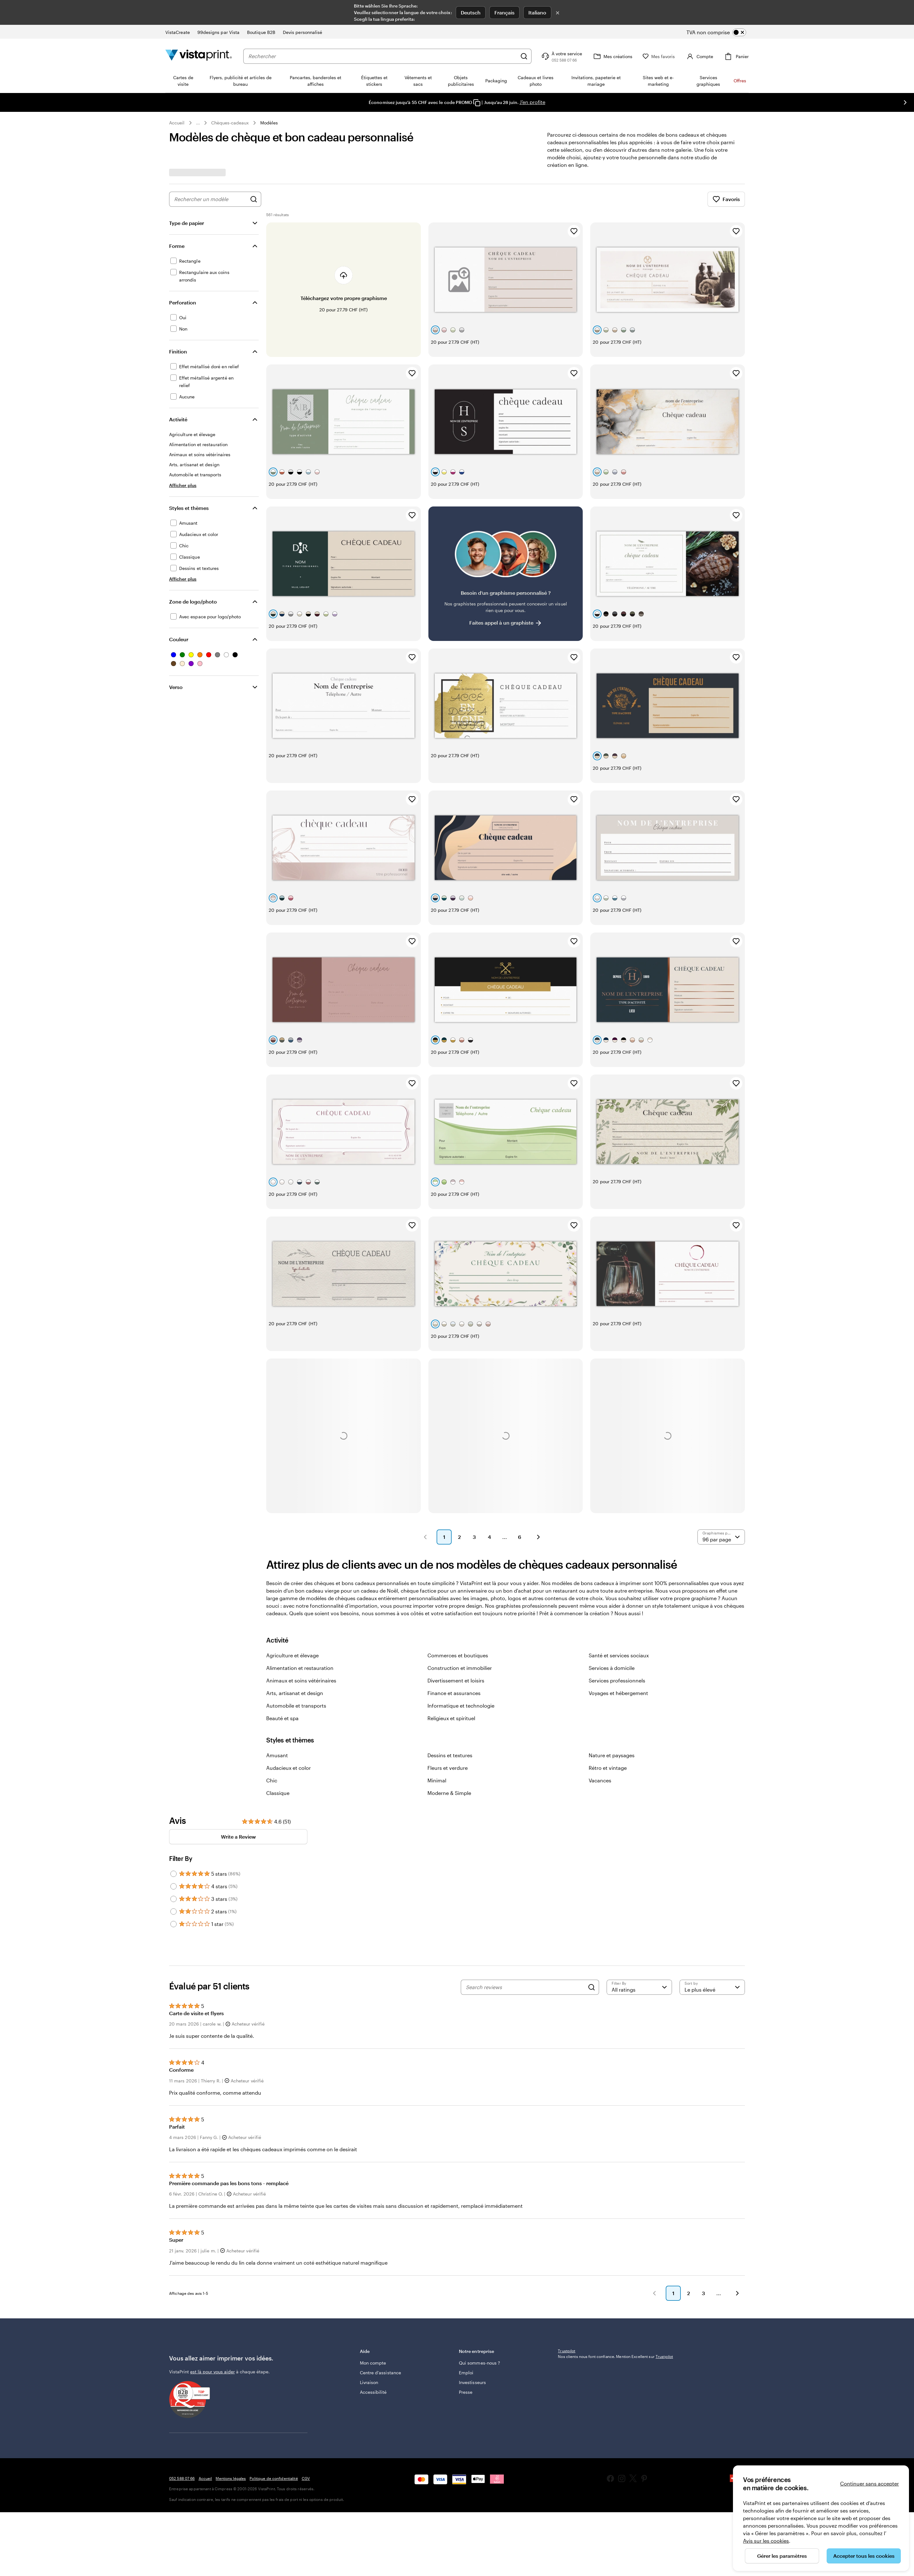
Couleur (178, 639)
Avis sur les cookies (766, 2541)
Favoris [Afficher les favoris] (726, 199)
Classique (277, 1702)
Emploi (466, 2288)
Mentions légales (231, 2397)
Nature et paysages (612, 1665)
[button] (425, 1446)
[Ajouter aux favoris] (574, 231)
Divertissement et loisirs (455, 1590)
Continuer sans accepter (869, 2483)
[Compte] (699, 56)
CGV (306, 2397)
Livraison (369, 2298)
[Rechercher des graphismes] (253, 199)
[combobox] (382, 56)
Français (504, 12)
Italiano (537, 12)
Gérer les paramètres (782, 2556)
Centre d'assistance (380, 2288)
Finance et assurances (454, 1602)
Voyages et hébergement (618, 1602)
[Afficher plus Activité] (182, 485)
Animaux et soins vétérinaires (301, 1590)
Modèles (269, 122)
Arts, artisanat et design (294, 1602)
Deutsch (471, 12)
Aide (405, 2270)
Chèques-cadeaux (230, 122)
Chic (271, 1690)
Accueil (177, 122)
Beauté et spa (282, 1628)
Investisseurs (472, 2298)
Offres (740, 80)
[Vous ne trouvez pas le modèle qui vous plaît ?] (505, 545)
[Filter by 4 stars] (173, 1796)
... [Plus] (198, 122)
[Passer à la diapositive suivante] (905, 102)
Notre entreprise (504, 2270)
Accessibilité (373, 2308)
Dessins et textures (449, 1665)
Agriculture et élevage (292, 1565)
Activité (178, 419)
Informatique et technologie (460, 1615)
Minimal (436, 1690)
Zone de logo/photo (193, 601)
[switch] (721, 32)
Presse (465, 2308)
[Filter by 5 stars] (173, 1783)
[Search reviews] (525, 1897)
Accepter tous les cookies (864, 2556)
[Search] (591, 1896)
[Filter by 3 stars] (173, 1808)
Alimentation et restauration (299, 1577)
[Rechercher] (524, 56)
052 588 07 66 (182, 2397)
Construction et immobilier (459, 1577)
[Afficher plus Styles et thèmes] (182, 579)
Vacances (600, 1690)
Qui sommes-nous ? (479, 2278)
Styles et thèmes (189, 508)
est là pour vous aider (212, 2290)
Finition (178, 351)
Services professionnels (617, 1590)
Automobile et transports (296, 1615)
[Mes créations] (612, 56)
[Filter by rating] (639, 1896)
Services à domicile (612, 1577)
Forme (176, 246)
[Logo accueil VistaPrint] (198, 56)
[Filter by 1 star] (173, 1833)
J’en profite (532, 102)
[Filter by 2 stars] (173, 1821)
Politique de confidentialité (274, 2397)
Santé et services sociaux (619, 1565)
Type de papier (186, 223)
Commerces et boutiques (457, 1565)
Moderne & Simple (449, 1702)
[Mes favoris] (658, 56)
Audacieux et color (288, 1677)
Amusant (277, 1665)
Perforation (182, 302)
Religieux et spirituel (451, 1628)
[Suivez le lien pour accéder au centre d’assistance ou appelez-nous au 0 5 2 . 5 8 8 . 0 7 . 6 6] (561, 56)
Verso (176, 687)
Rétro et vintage (608, 1677)
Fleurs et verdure (447, 1677)
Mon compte (373, 2278)
